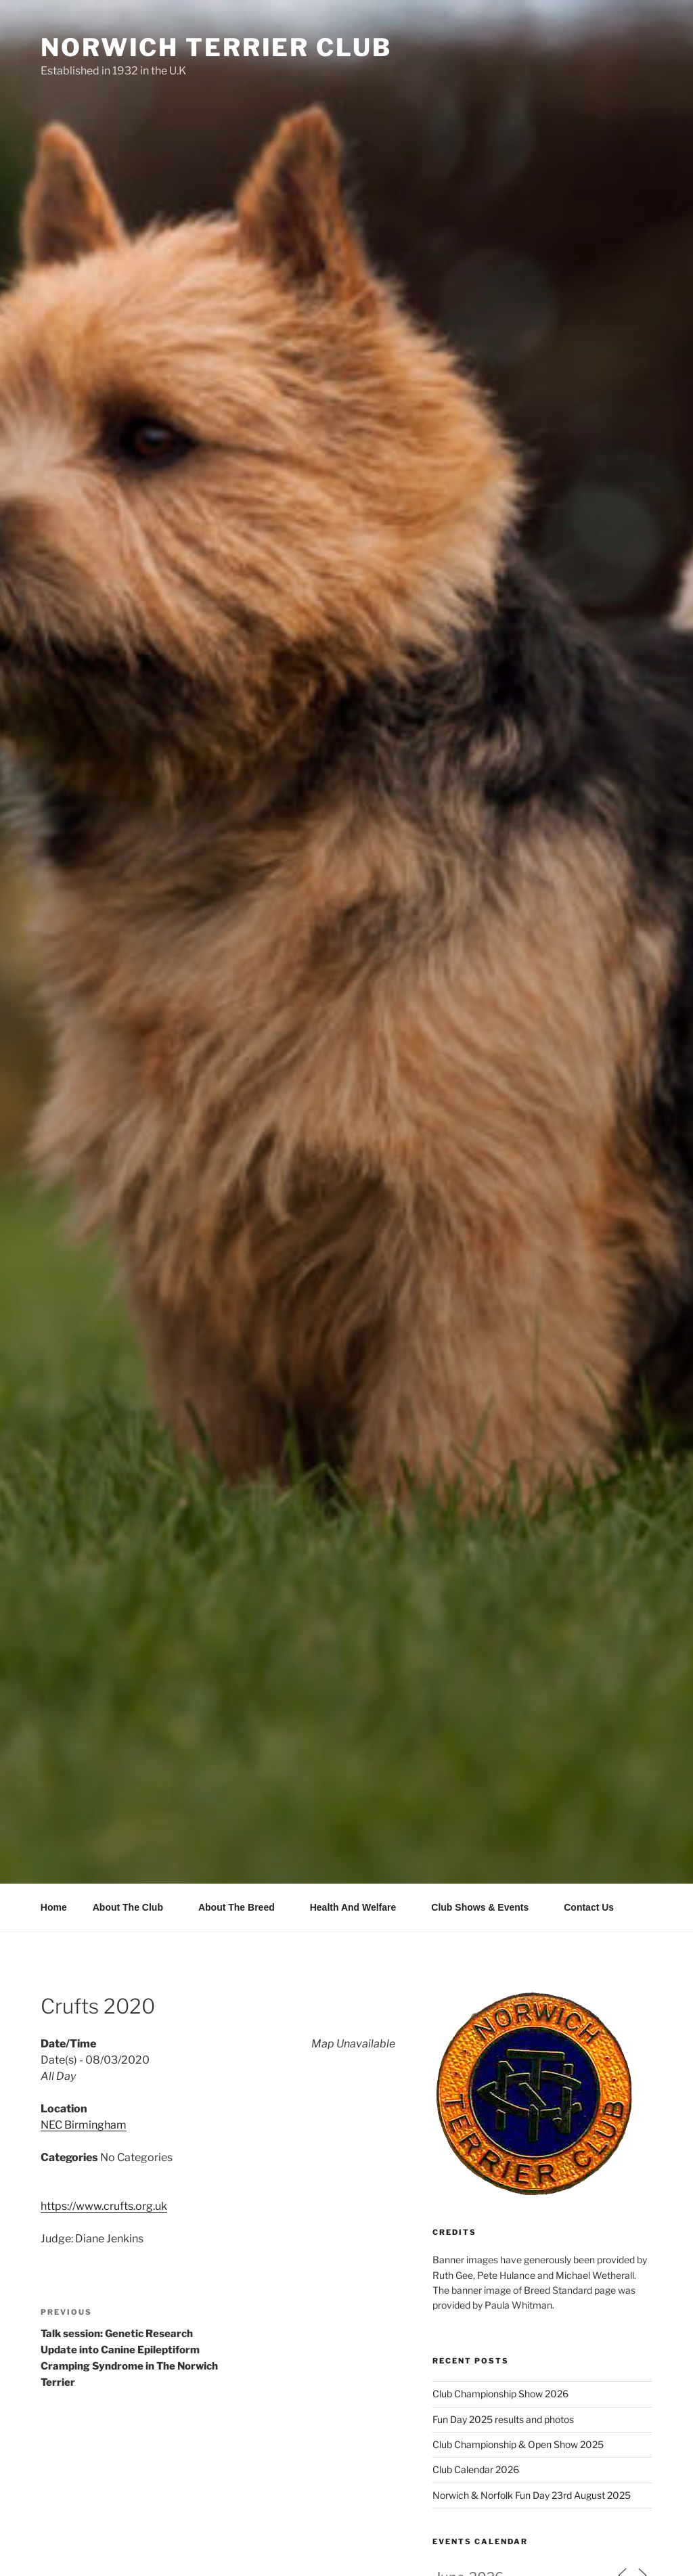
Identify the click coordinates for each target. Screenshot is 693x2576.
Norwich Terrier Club (216, 47)
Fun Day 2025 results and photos (503, 2419)
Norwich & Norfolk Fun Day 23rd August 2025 (531, 2495)
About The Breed (243, 1907)
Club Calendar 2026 (475, 2469)
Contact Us (589, 1907)
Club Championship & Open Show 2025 (518, 2444)
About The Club (134, 1907)
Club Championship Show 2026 (500, 2393)
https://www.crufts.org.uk (104, 2206)
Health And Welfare (359, 1907)
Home (54, 1907)
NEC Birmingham (84, 2124)
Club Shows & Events (486, 1907)
